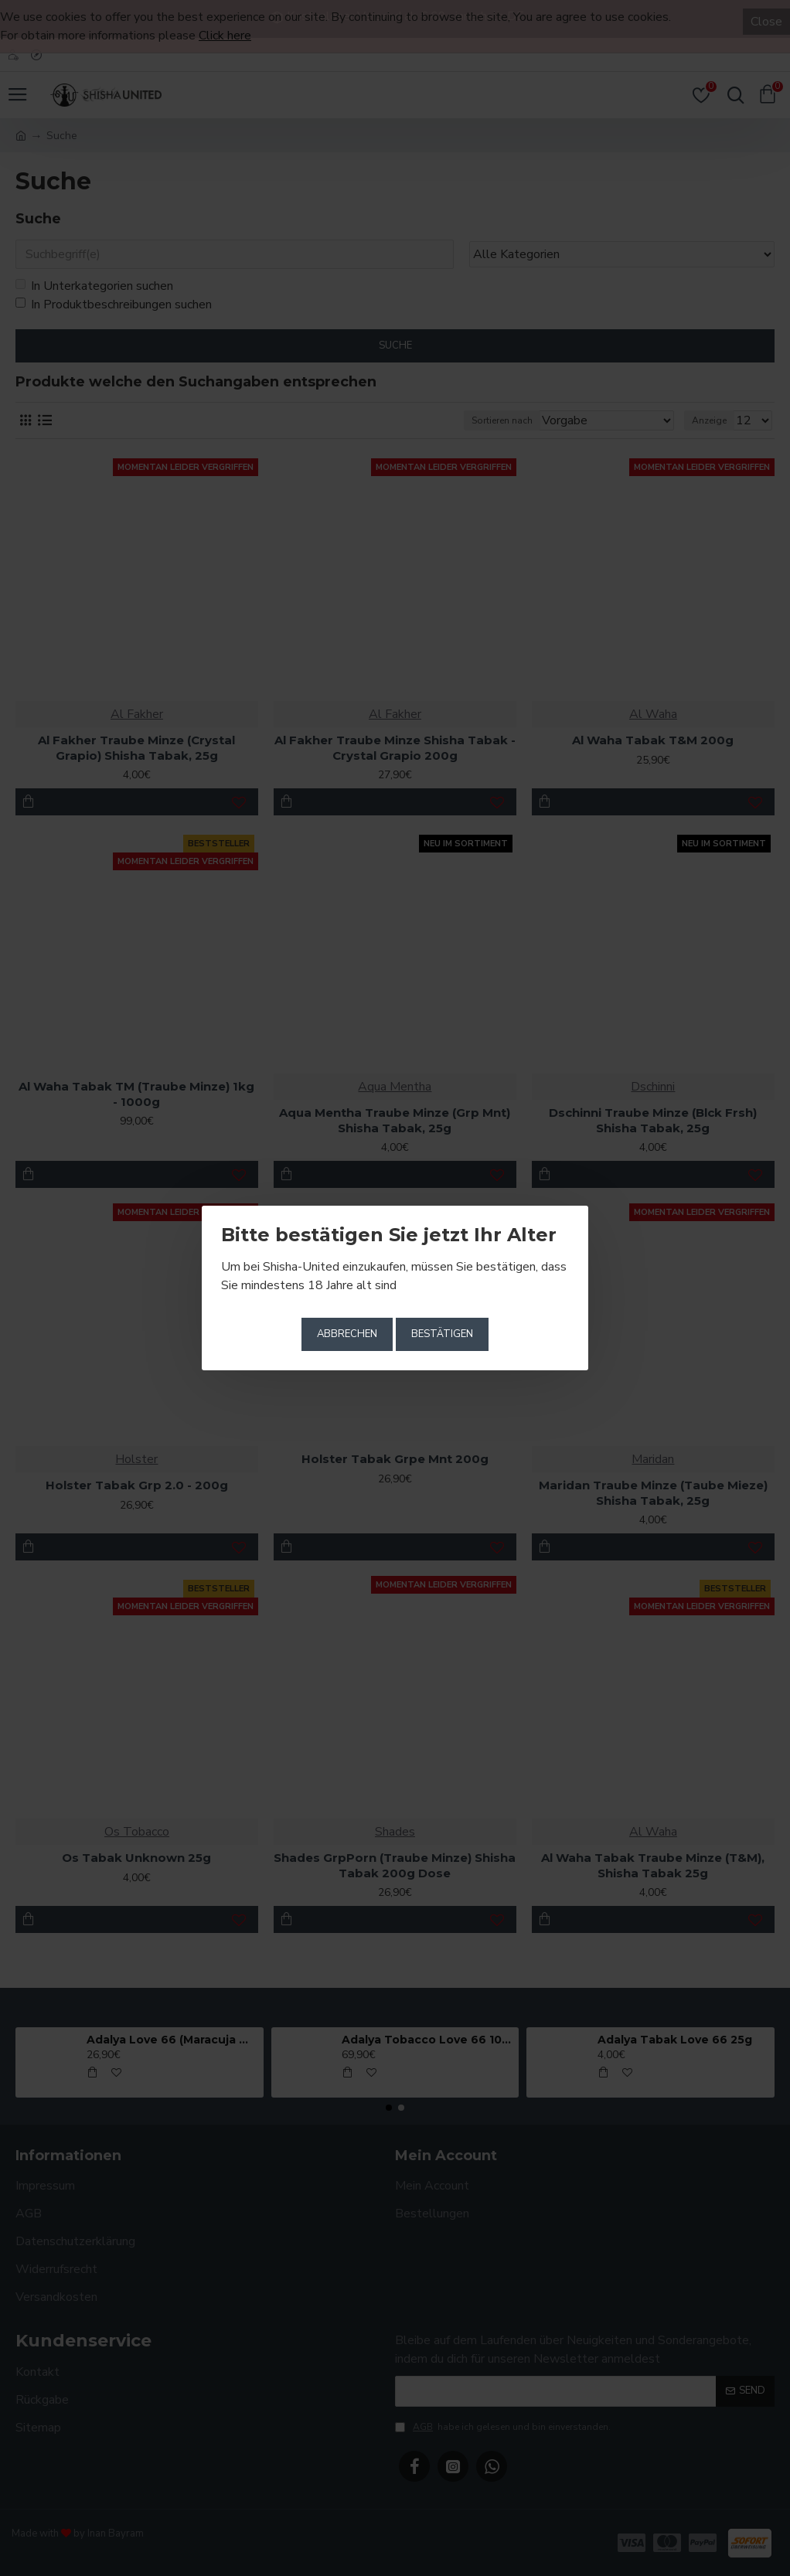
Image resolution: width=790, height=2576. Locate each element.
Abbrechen (347, 1334)
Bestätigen (442, 1334)
